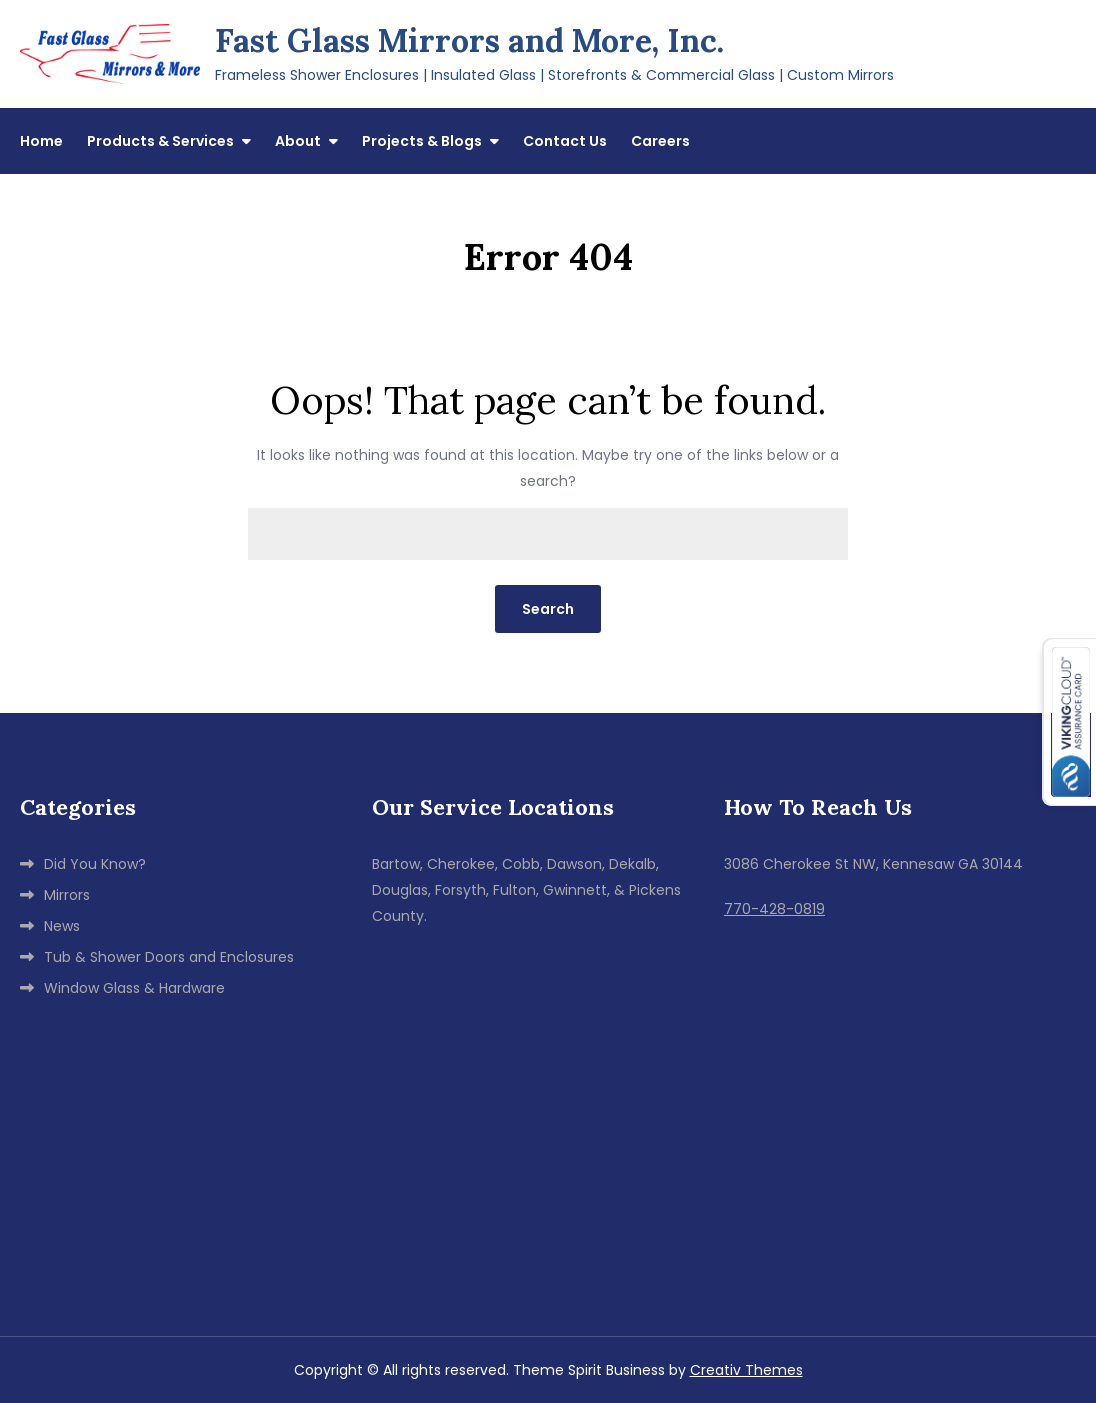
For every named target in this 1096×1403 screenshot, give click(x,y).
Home (41, 141)
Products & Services (160, 141)
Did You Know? (95, 864)
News (62, 926)
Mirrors (67, 895)
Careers (660, 141)
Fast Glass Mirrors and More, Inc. (469, 40)
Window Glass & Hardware (134, 988)
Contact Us (565, 141)
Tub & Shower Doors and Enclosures (169, 957)
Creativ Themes (746, 1370)
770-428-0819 (774, 909)
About (298, 141)
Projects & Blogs (422, 141)
